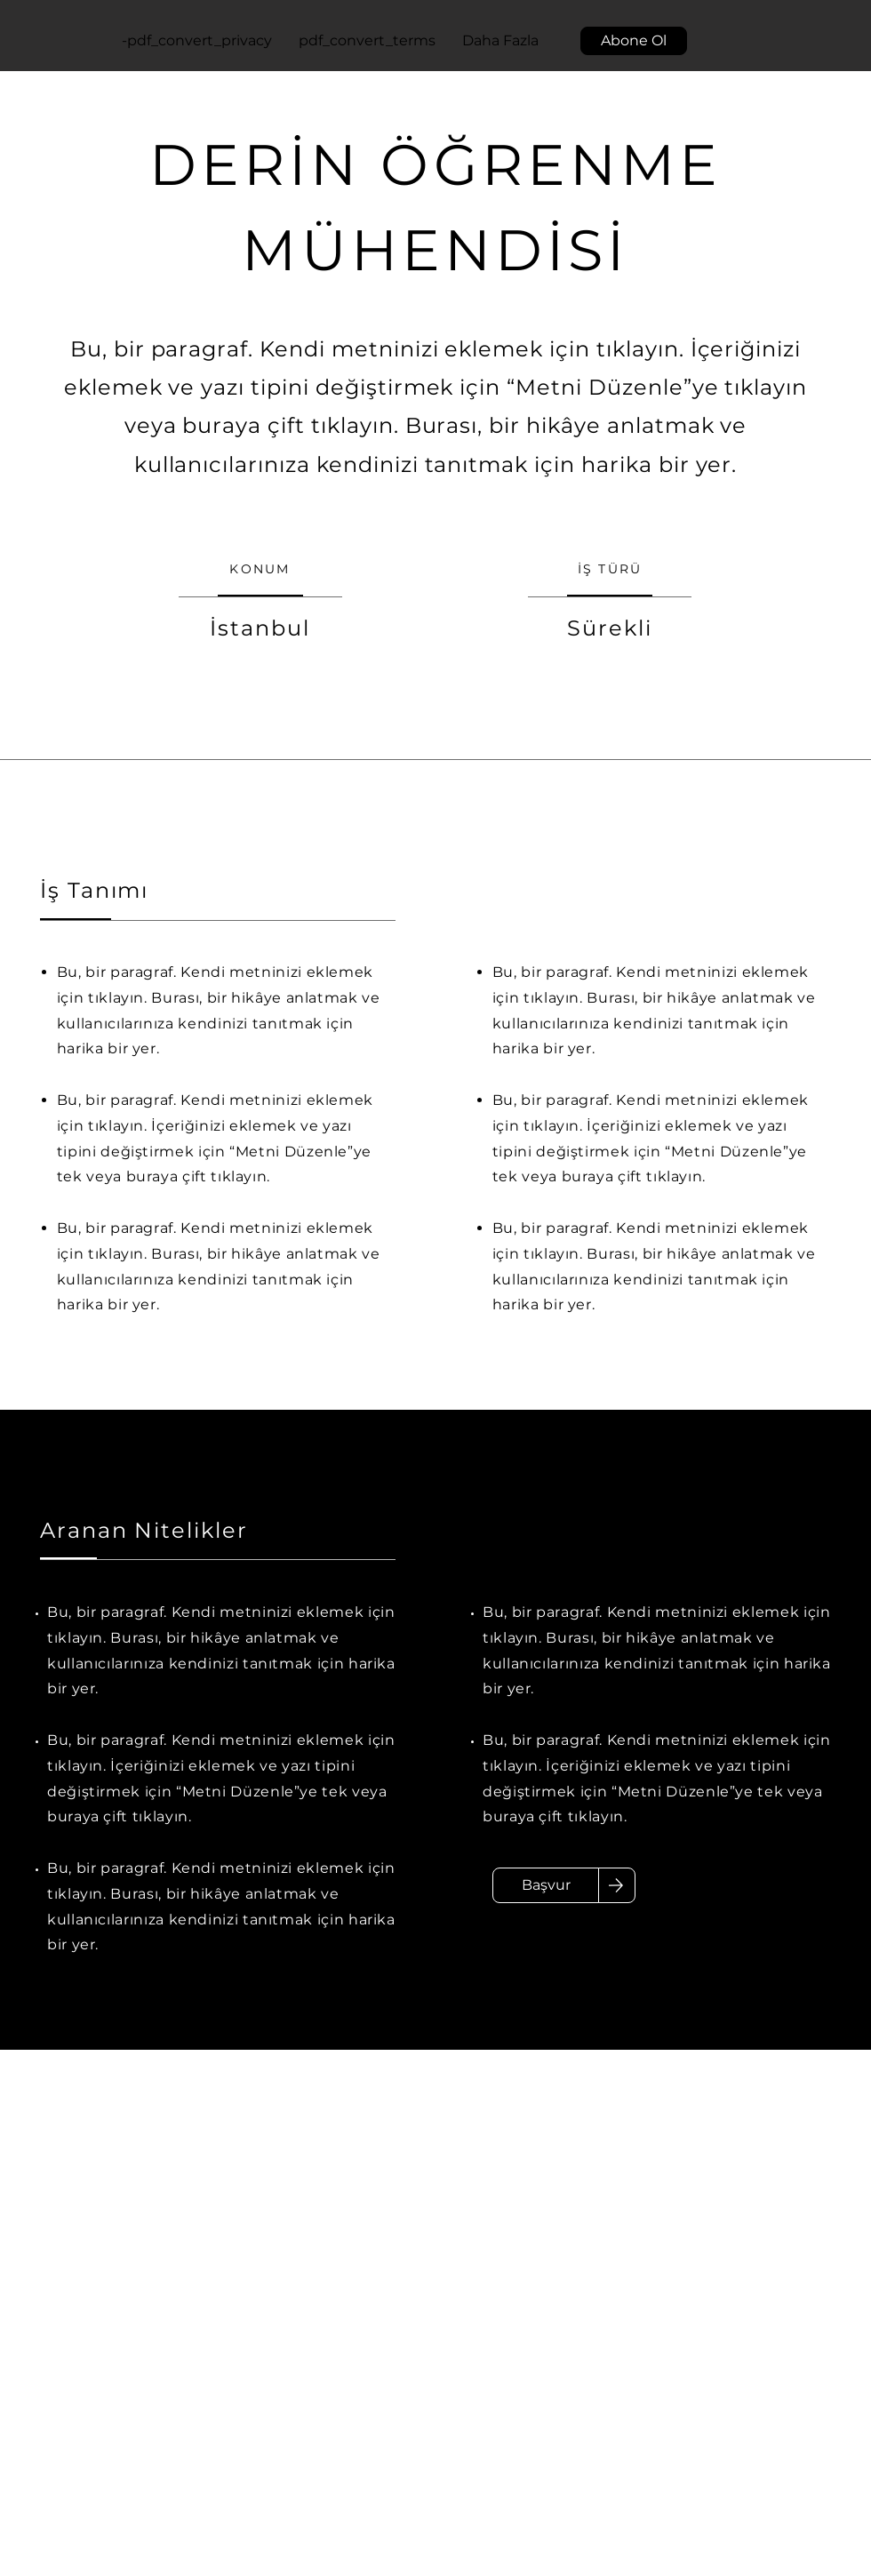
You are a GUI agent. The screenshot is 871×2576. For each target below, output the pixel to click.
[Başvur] (545, 1885)
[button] (633, 41)
